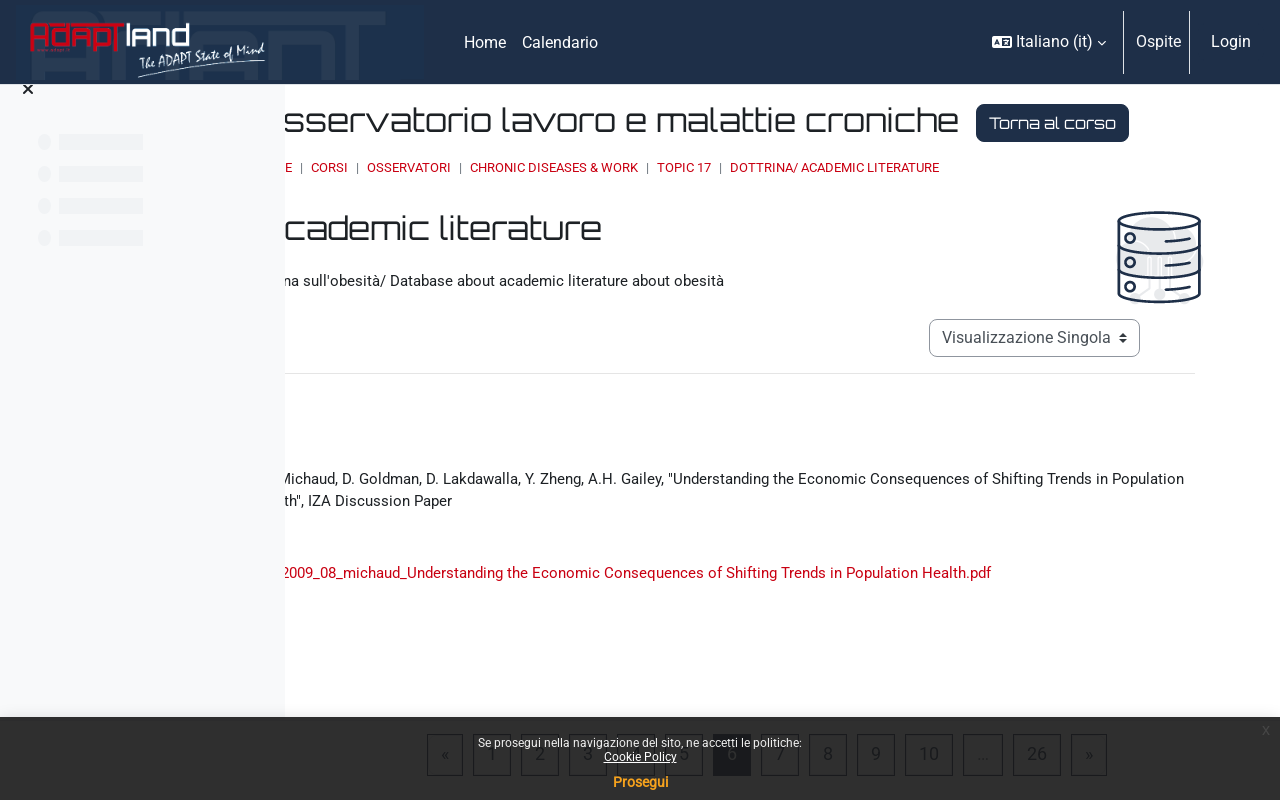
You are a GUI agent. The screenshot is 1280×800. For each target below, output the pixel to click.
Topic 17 (904, 205)
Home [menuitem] (485, 42)
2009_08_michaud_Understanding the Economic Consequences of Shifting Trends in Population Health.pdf (857, 651)
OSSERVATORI (629, 205)
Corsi (549, 205)
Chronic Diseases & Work (774, 205)
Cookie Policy (640, 757)
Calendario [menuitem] (560, 42)
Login (1231, 41)
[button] (1049, 42)
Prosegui (640, 782)
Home (494, 205)
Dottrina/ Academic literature (1054, 205)
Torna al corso (560, 161)
